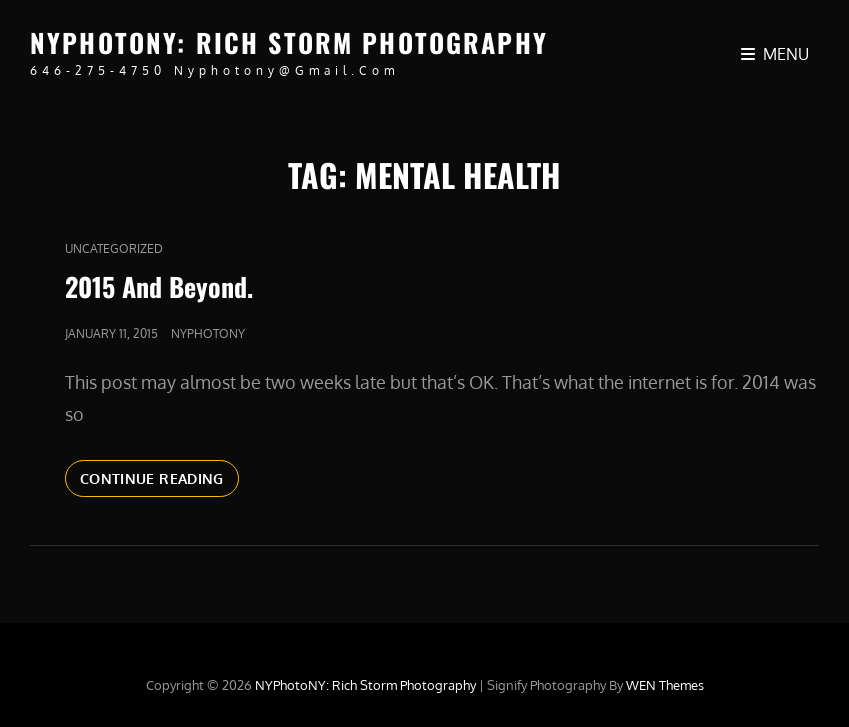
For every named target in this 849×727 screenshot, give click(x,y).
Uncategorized (114, 248)
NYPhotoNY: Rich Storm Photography (289, 42)
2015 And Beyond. (159, 286)
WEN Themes (665, 685)
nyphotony (208, 333)
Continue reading (159, 482)
